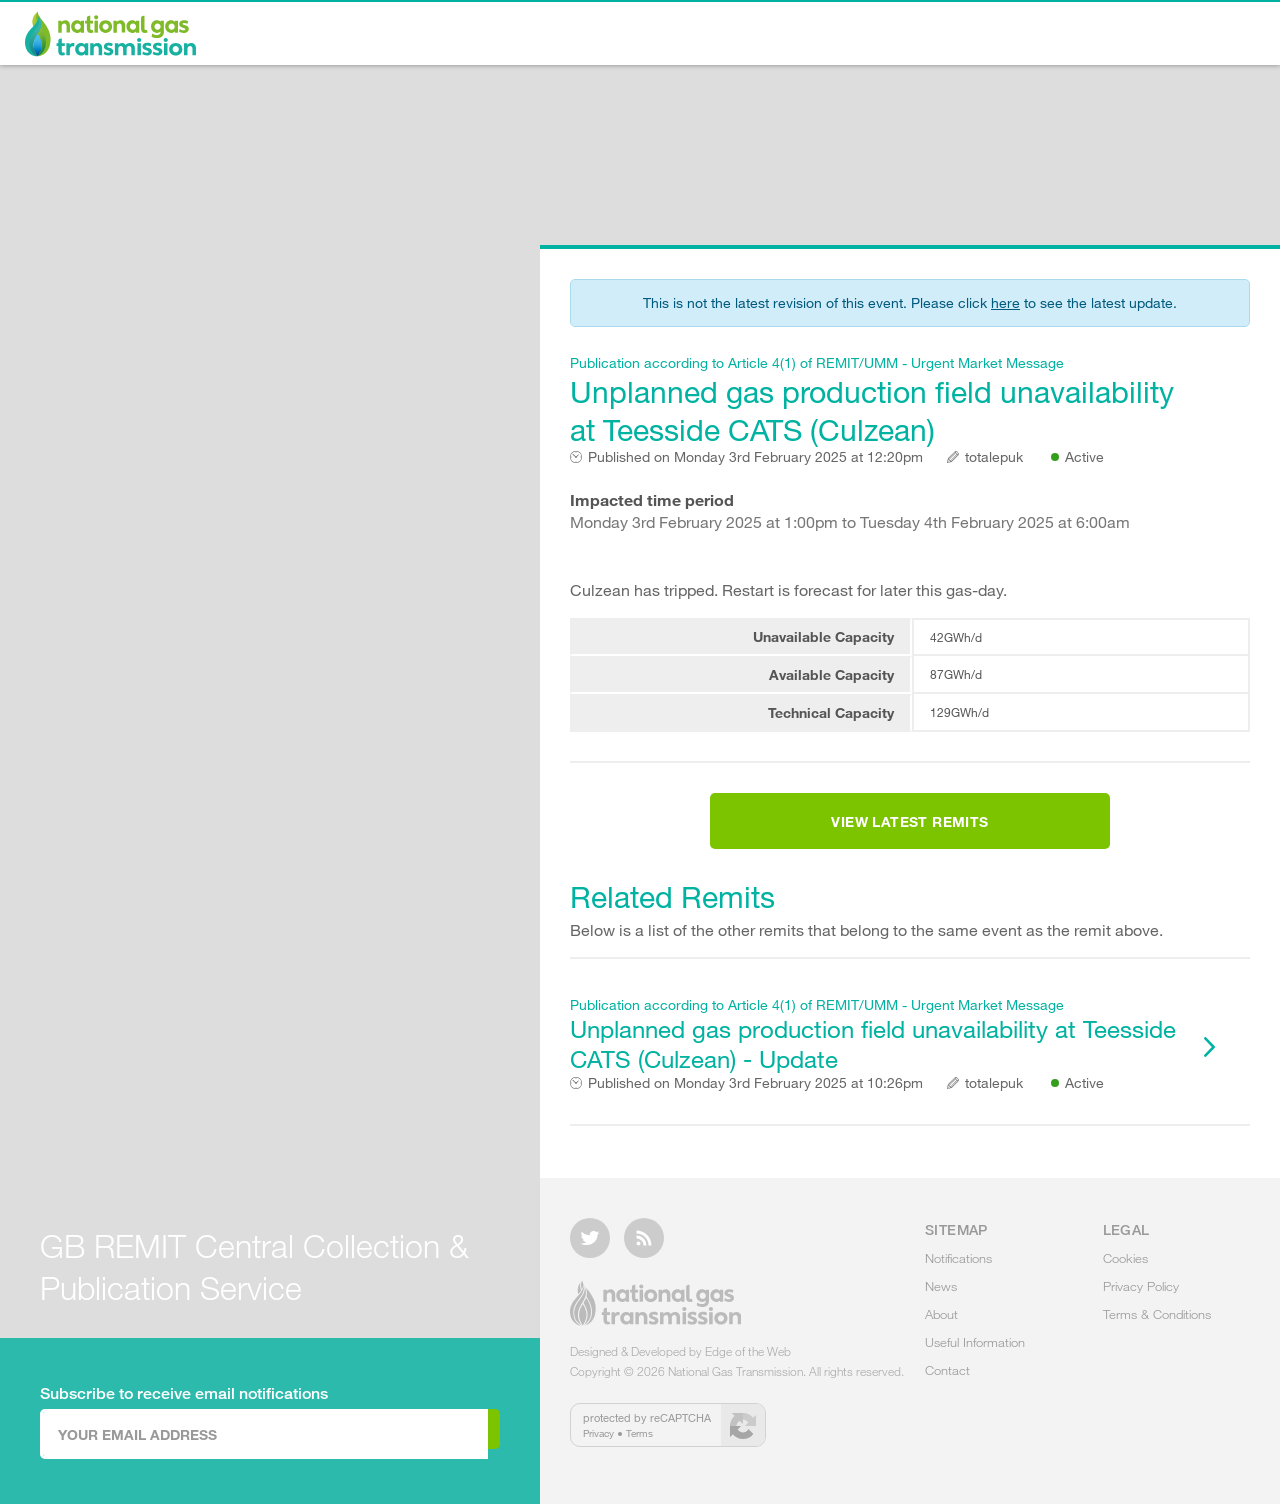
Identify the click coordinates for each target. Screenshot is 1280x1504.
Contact (1201, 36)
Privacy (598, 1445)
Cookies (1125, 1270)
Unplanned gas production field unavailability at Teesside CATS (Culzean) (875, 400)
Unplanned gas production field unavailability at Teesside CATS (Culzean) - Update (875, 1058)
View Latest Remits (909, 834)
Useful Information (1055, 36)
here (1005, 302)
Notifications (713, 36)
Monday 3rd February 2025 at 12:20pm (755, 457)
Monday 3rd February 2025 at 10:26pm (755, 1107)
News (828, 36)
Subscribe (417, 1433)
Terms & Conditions (1157, 1326)
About (916, 36)
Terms (639, 1445)
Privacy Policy (1141, 1298)
